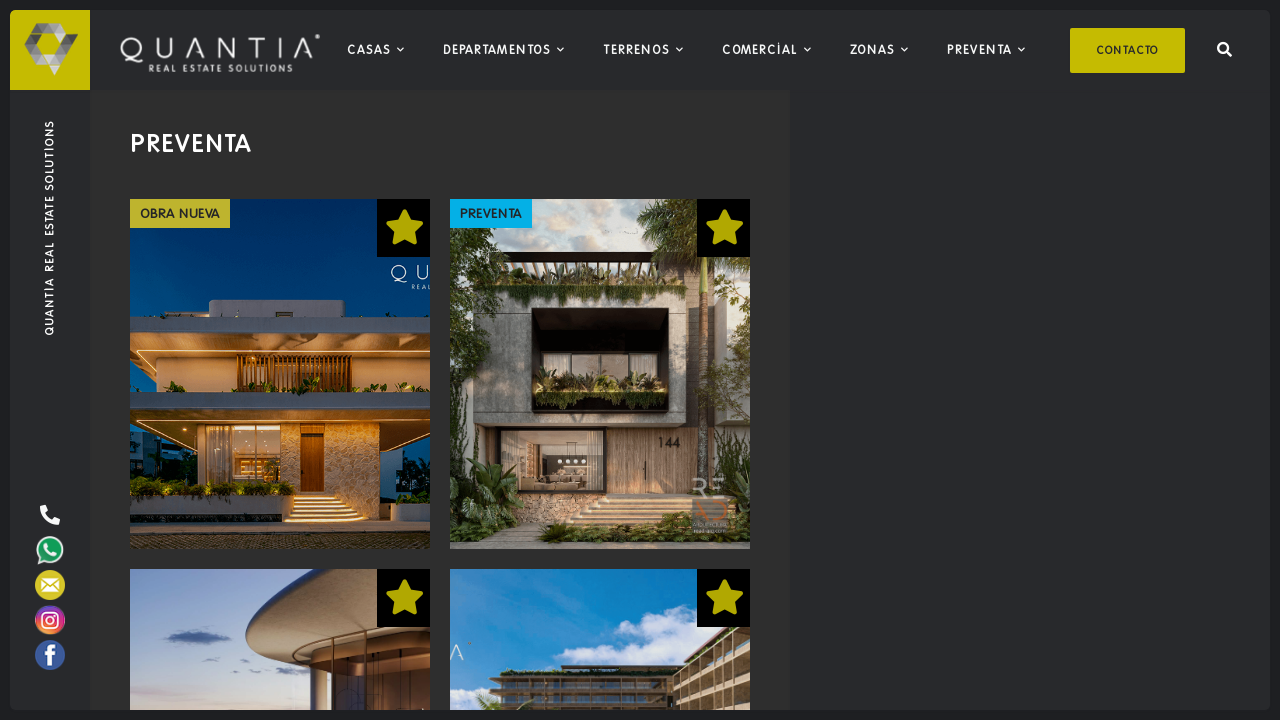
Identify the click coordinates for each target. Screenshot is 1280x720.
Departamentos (497, 49)
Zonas (872, 49)
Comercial (760, 49)
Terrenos (636, 49)
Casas (369, 49)
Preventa (979, 49)
